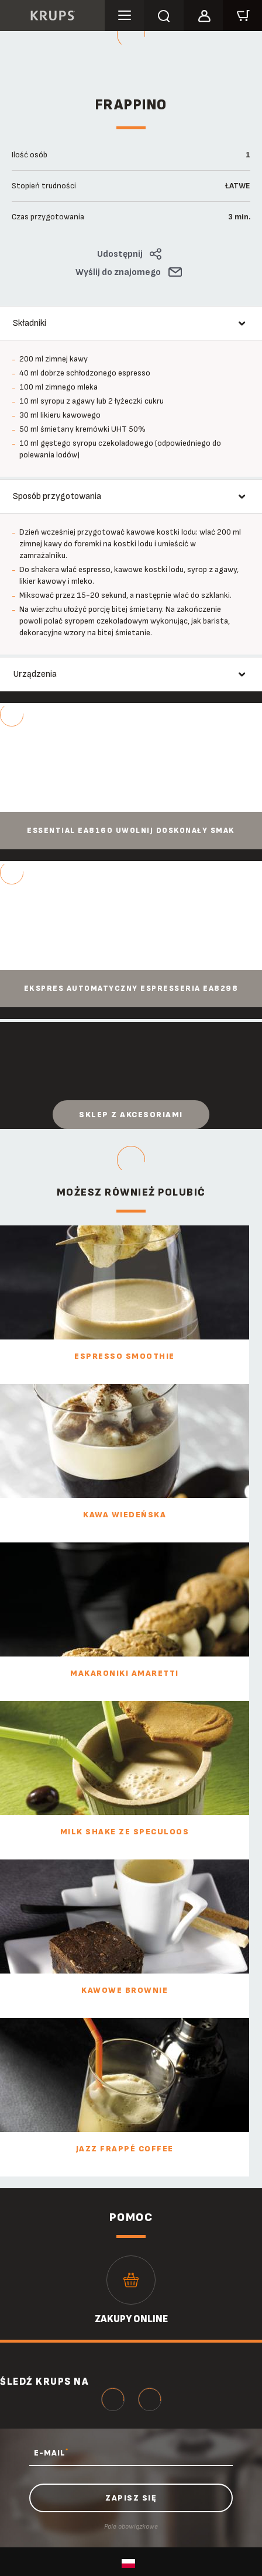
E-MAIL (51, 2452)
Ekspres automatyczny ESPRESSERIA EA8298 (131, 988)
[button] (203, 14)
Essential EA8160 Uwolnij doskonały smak (131, 830)
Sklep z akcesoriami (131, 1115)
